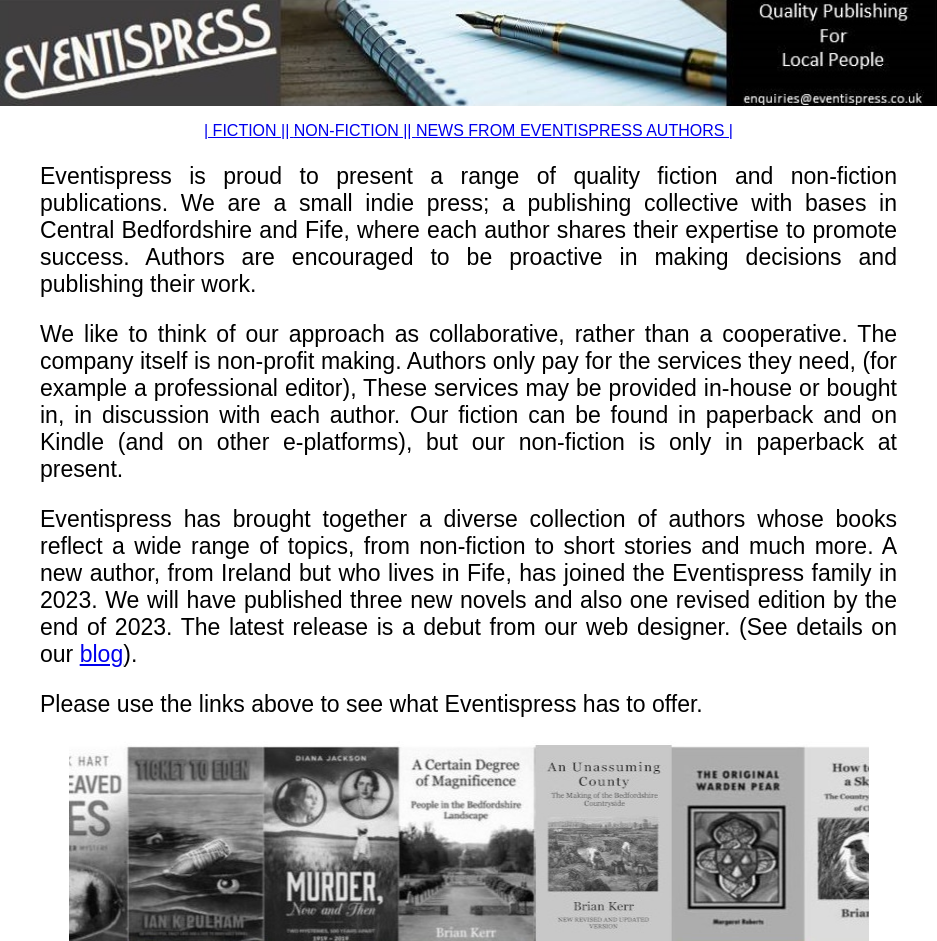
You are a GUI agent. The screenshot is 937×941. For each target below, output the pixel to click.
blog (102, 654)
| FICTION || (249, 130)
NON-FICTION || (355, 130)
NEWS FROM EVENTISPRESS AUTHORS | (574, 130)
